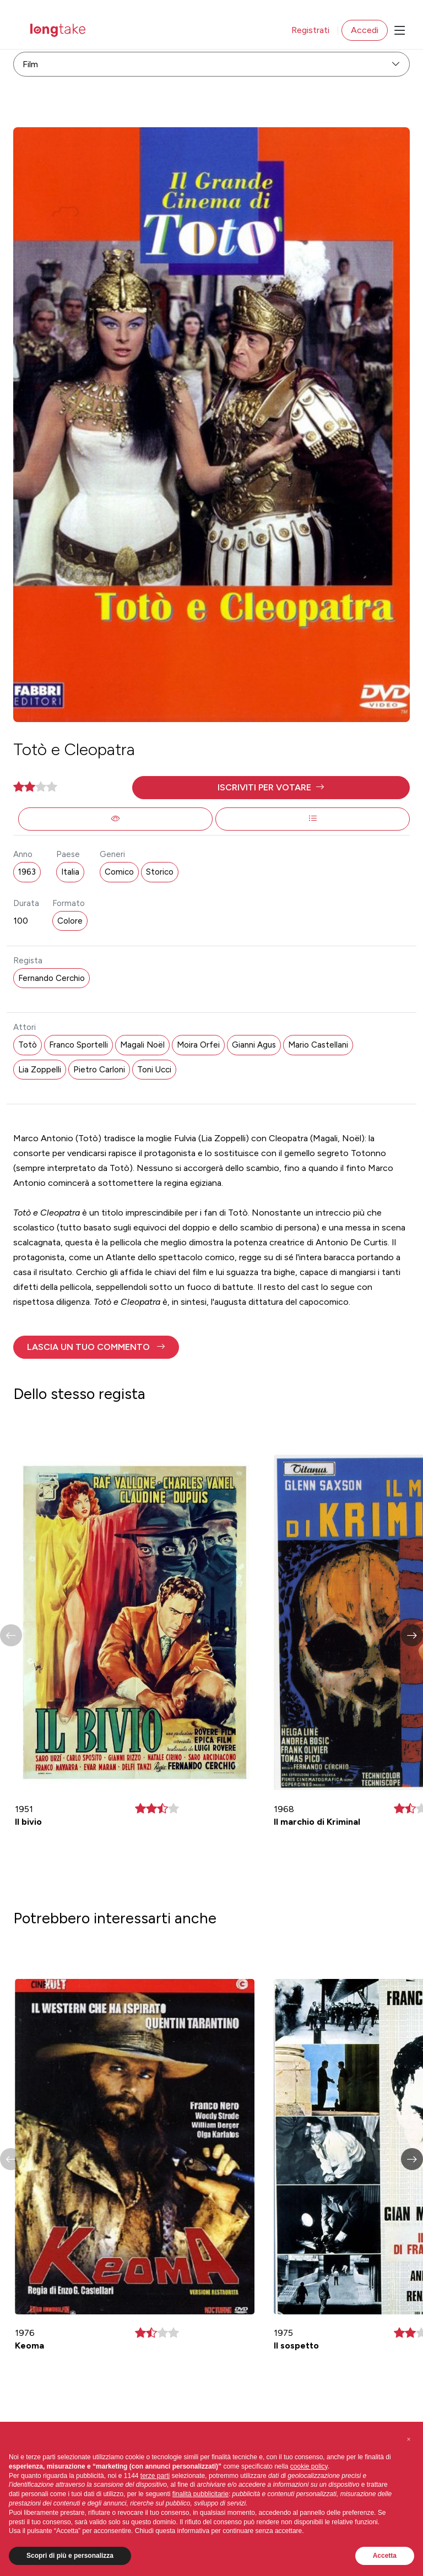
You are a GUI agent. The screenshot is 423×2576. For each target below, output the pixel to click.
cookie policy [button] (309, 2466)
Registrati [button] (310, 30)
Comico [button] (119, 872)
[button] (271, 787)
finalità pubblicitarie (200, 2494)
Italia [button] (70, 872)
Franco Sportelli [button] (78, 1045)
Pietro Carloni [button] (99, 1070)
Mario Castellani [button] (318, 1045)
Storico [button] (159, 872)
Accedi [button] (364, 30)
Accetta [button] (385, 2555)
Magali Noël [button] (142, 1045)
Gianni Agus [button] (254, 1045)
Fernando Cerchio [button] (51, 978)
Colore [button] (70, 921)
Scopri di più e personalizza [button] (69, 2555)
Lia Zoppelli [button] (39, 1070)
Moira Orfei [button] (198, 1045)
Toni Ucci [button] (154, 1070)
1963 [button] (27, 872)
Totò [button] (27, 1045)
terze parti (155, 2476)
